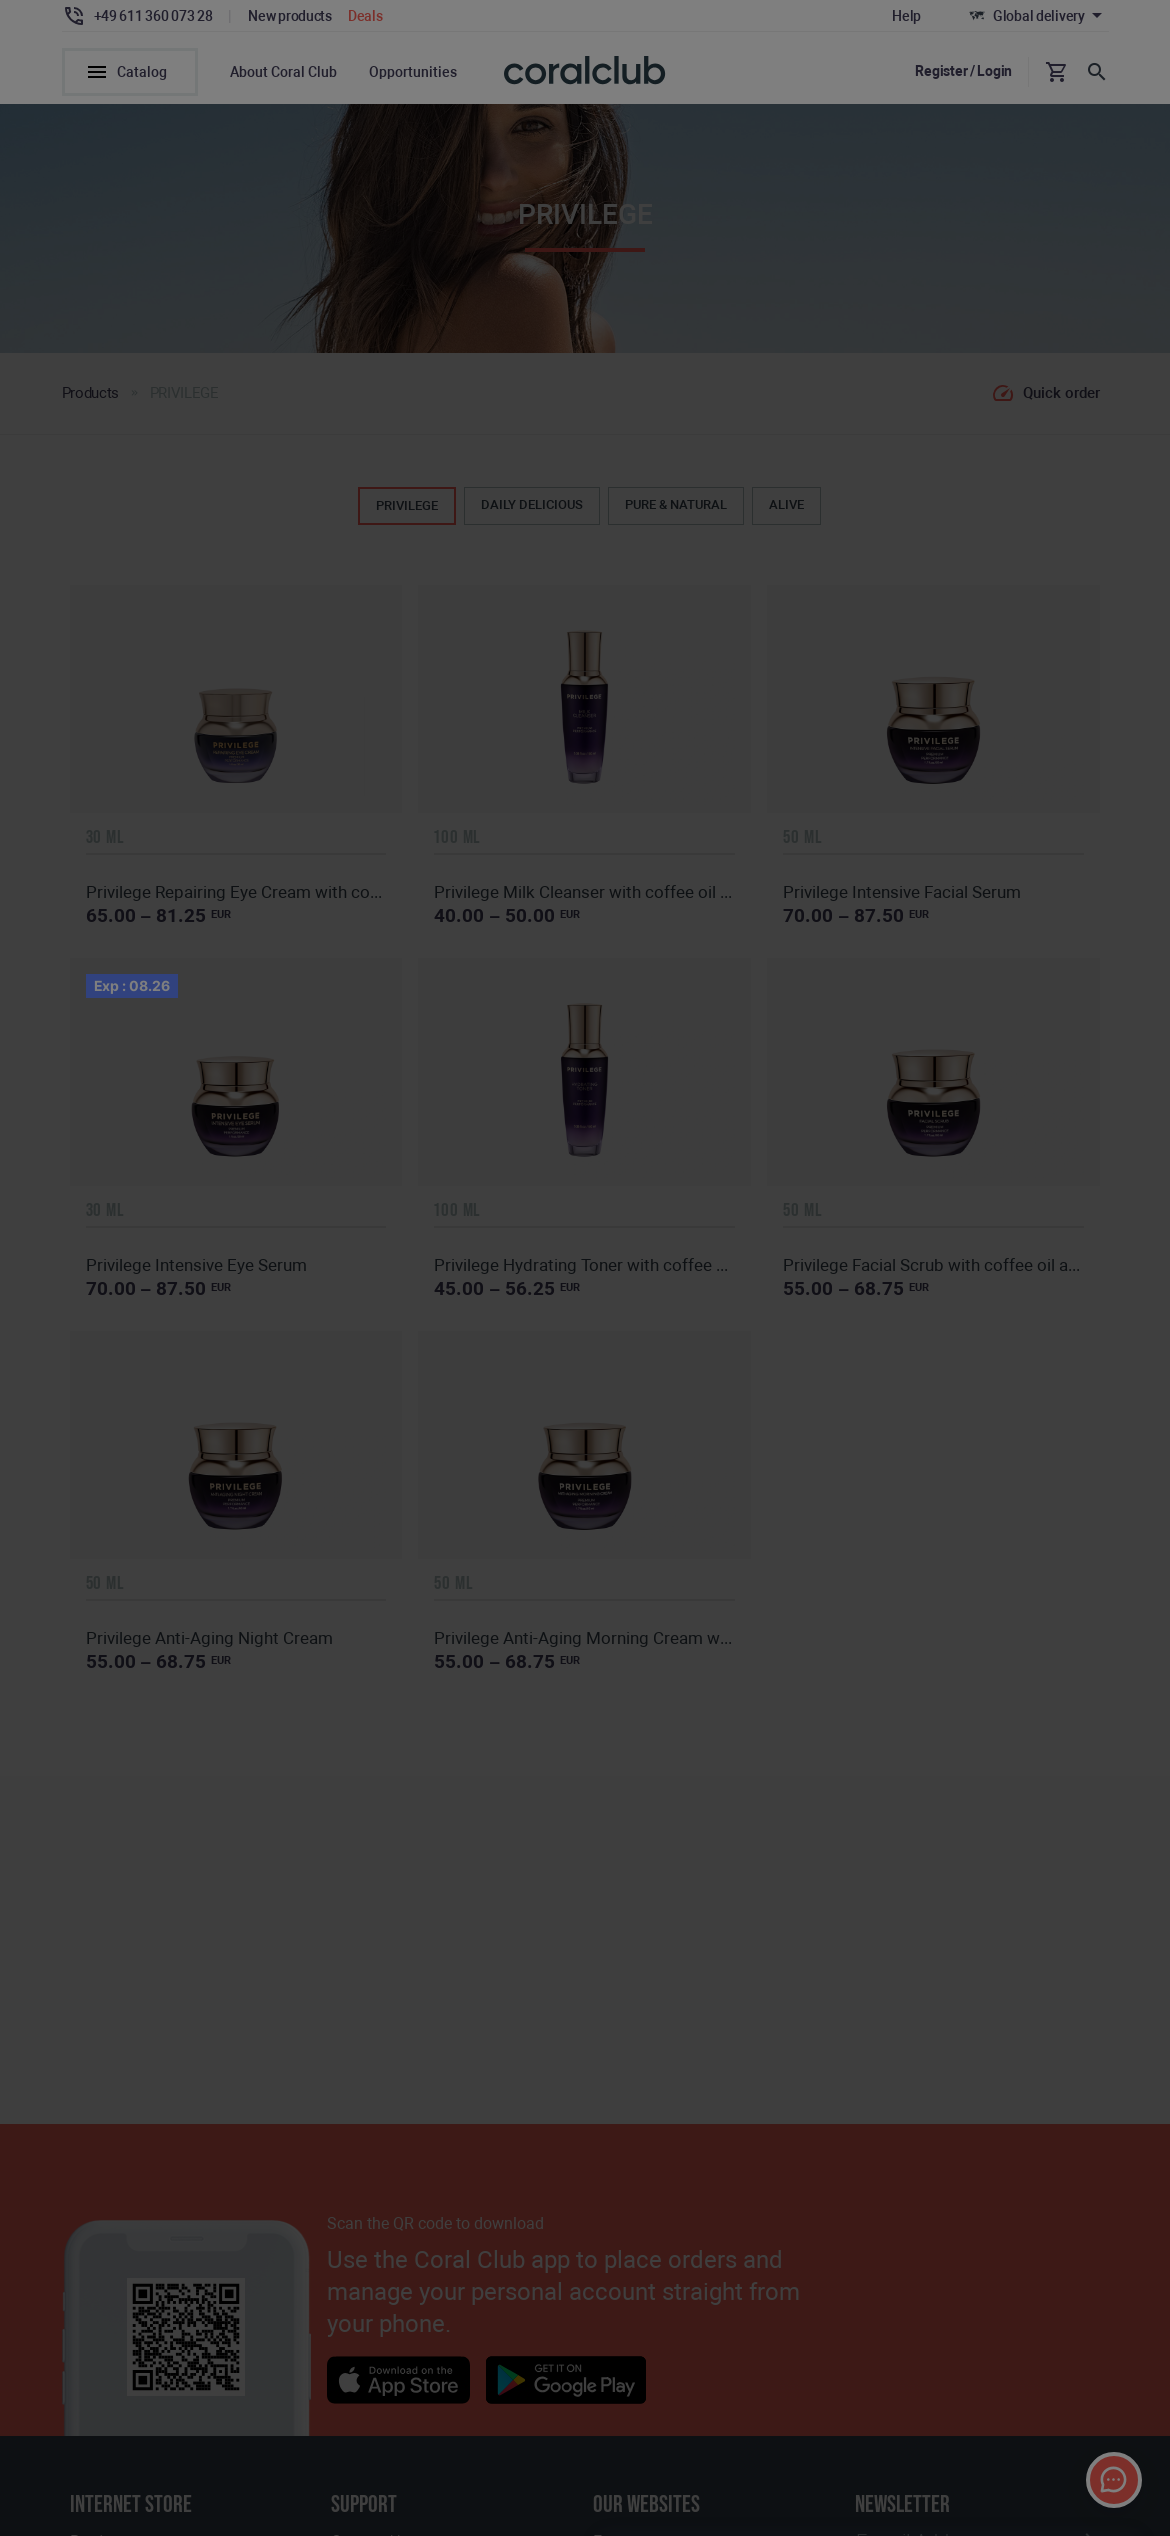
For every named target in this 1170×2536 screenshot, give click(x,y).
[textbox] (953, 101)
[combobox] (953, 100)
